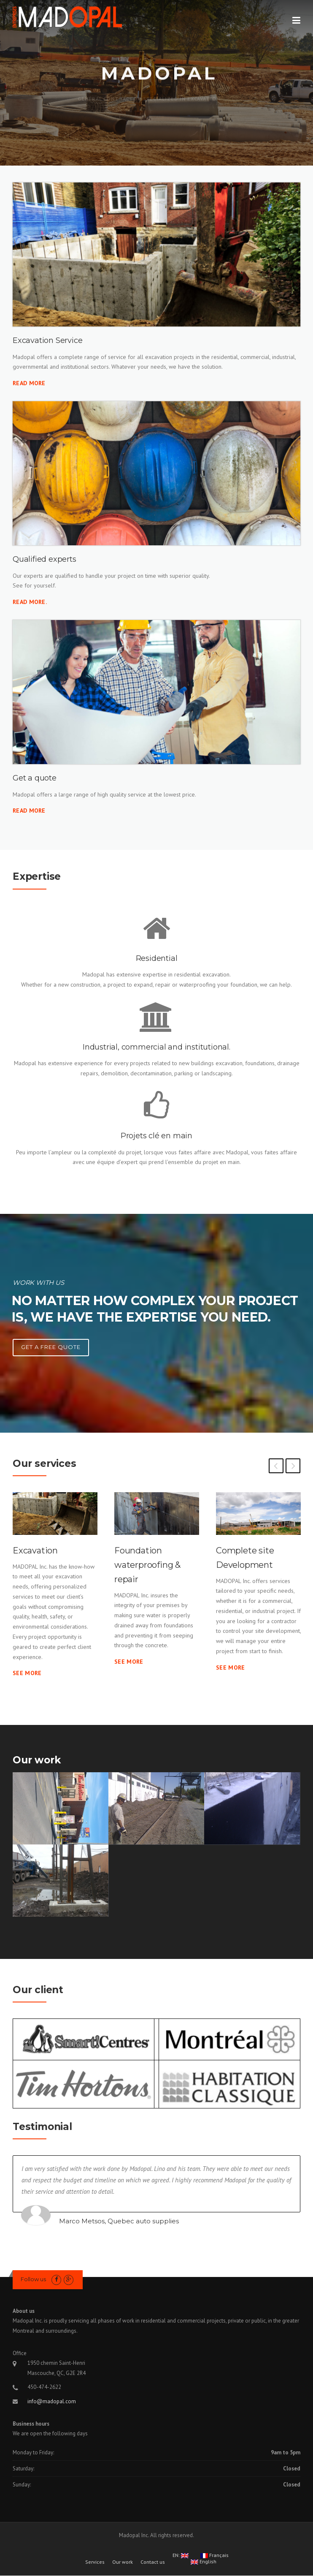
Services (95, 2562)
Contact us (152, 2562)
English (203, 2562)
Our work (122, 2562)
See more (27, 1673)
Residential (157, 958)
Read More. (30, 602)
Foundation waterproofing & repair (147, 1564)
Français (214, 2555)
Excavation (35, 1550)
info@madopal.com (51, 2401)
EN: (181, 2555)
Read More (29, 383)
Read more (29, 810)
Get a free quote (51, 1347)
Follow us (33, 2279)
